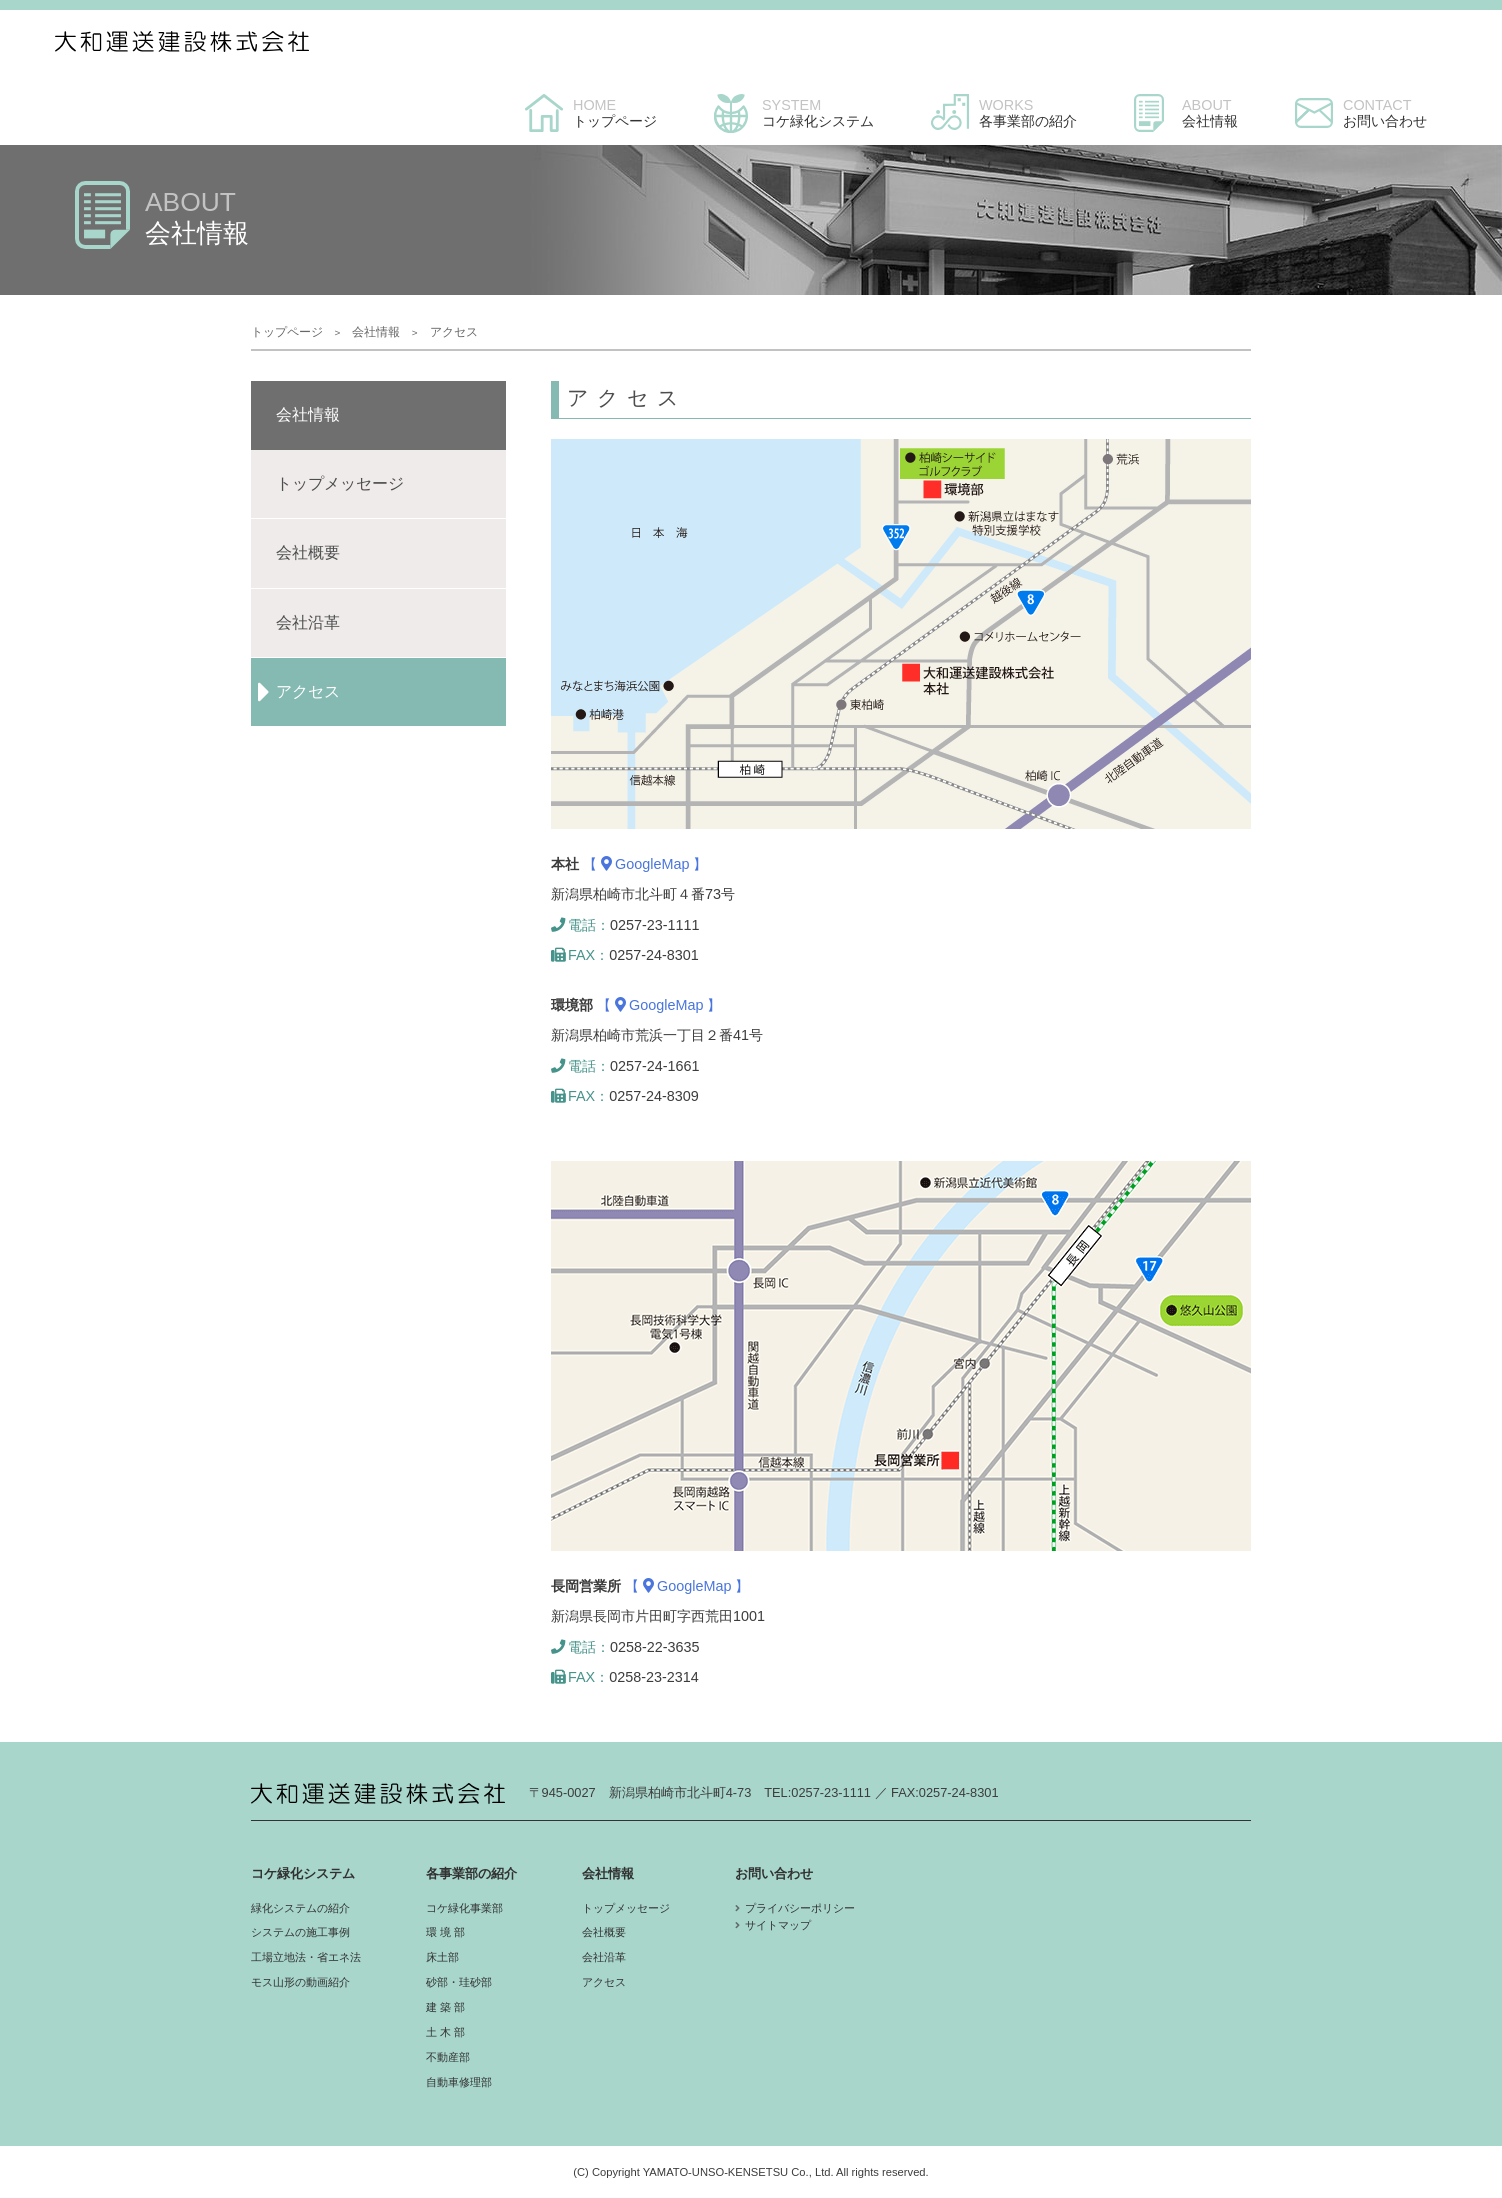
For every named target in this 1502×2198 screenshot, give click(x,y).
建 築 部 (445, 2007)
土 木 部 (445, 2032)
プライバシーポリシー (800, 1908)
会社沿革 (604, 1957)
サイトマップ (778, 1925)
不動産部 (448, 2057)
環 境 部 (445, 1932)
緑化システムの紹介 (300, 1908)
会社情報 (376, 332)
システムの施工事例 (300, 1932)
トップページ (287, 332)
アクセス (604, 1982)
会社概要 (604, 1932)
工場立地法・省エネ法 (306, 1957)
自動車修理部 (459, 2082)
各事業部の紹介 (471, 1873)
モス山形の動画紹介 (300, 1982)
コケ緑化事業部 (464, 1908)
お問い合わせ (774, 1873)
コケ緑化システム (303, 1873)
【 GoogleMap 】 (645, 864)
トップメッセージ (626, 1908)
